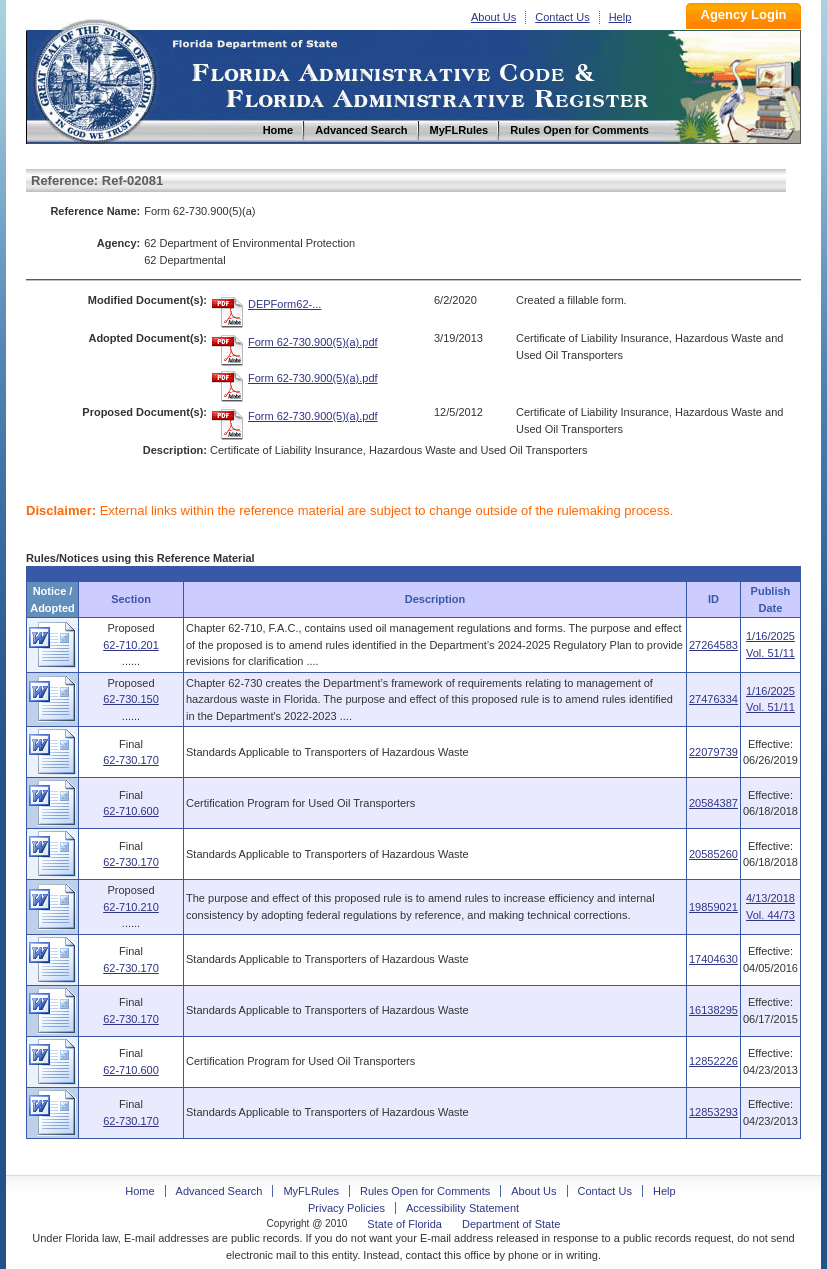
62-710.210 (131, 907)
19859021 (713, 907)
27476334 (713, 699)
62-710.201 (131, 645)
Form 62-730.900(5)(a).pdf (313, 342)
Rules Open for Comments (425, 1191)
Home (94, 78)
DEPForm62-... (284, 304)
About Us (493, 17)
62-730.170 (131, 760)
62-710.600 (131, 811)
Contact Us (562, 17)
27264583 (713, 645)
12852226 (713, 1061)
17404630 (713, 959)
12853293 (713, 1112)
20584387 (713, 803)
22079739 (713, 752)
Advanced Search (219, 1191)
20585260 (713, 854)
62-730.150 (131, 699)
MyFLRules (311, 1191)
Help (620, 17)
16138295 (713, 1010)
